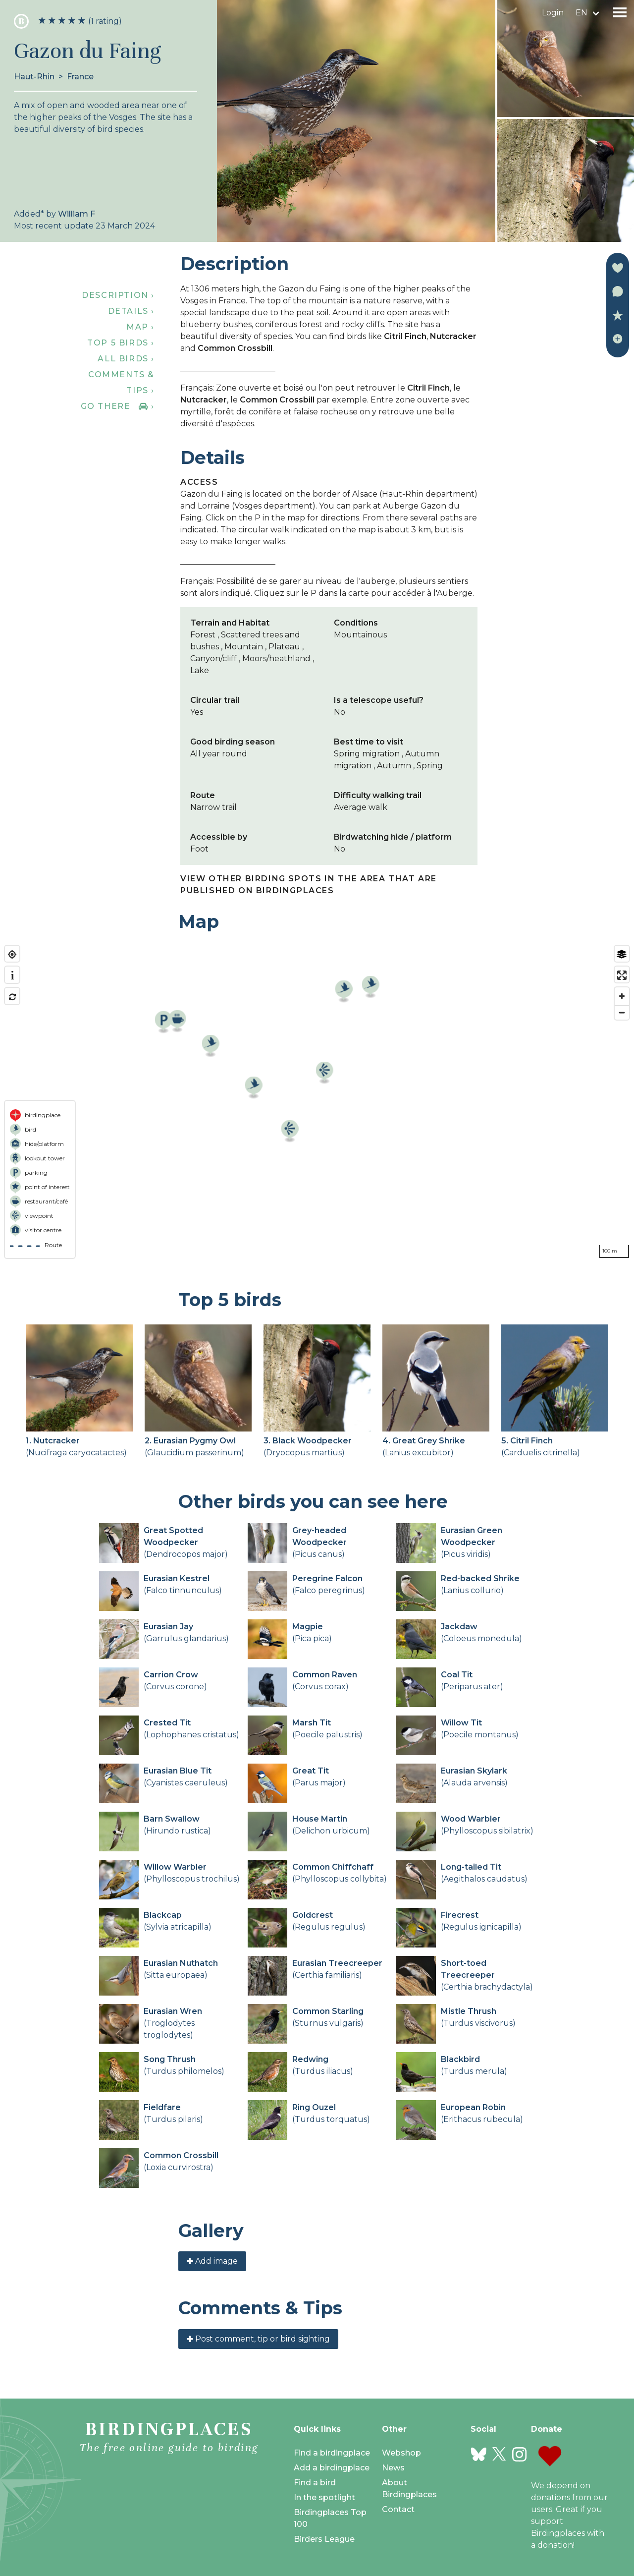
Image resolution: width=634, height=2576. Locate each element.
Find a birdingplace (332, 2453)
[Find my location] (12, 954)
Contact (398, 2509)
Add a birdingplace (332, 2467)
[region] (317, 1102)
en (581, 12)
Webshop (401, 2453)
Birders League (324, 2539)
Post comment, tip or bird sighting (258, 2339)
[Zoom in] (622, 996)
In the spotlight (324, 2497)
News (393, 2467)
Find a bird (315, 2482)
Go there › (118, 406)
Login (553, 12)
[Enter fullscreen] (622, 975)
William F (76, 214)
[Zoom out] (622, 1012)
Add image (212, 2261)
